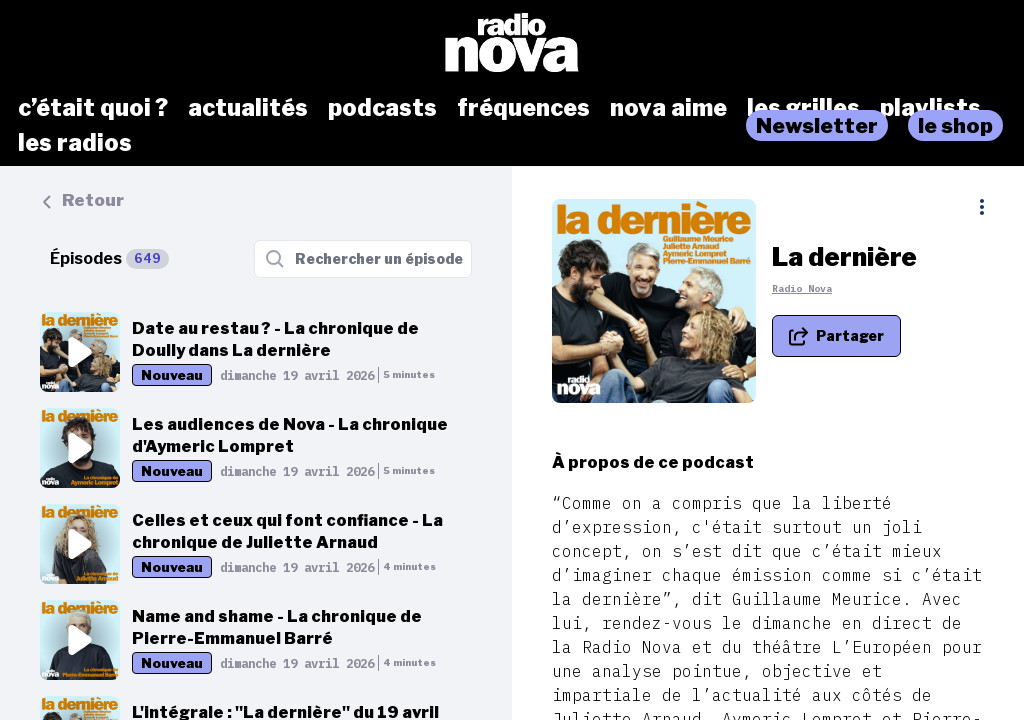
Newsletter (817, 125)
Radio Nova (802, 288)
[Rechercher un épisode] (363, 259)
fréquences (523, 108)
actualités (248, 108)
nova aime (668, 108)
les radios (75, 143)
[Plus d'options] (982, 207)
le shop (955, 125)
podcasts (382, 108)
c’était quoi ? (93, 108)
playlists (930, 108)
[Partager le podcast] (836, 336)
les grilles (803, 108)
